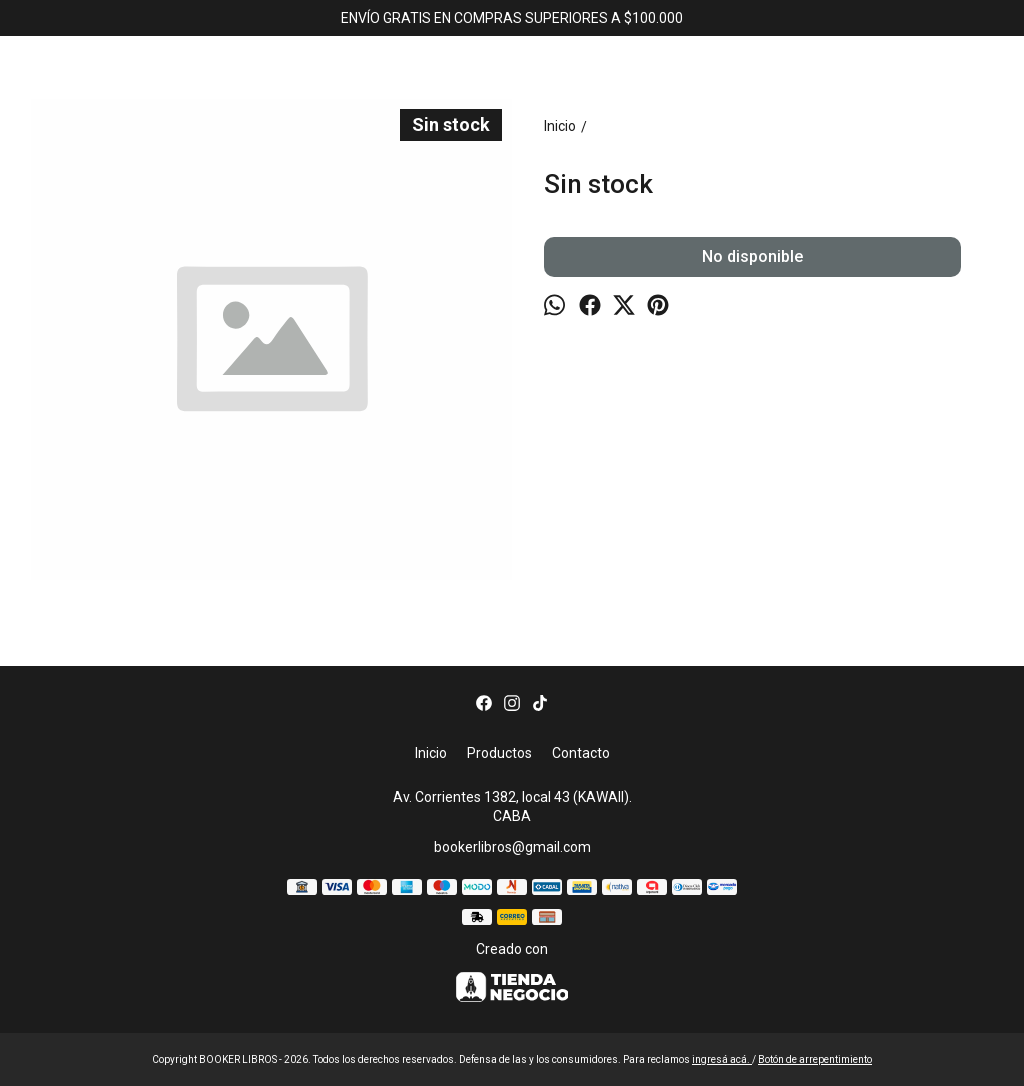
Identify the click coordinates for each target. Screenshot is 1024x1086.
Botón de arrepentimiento (815, 1059)
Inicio (431, 753)
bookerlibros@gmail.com (512, 847)
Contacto (581, 753)
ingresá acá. (722, 1059)
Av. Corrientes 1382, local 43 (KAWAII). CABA (512, 806)
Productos (499, 753)
